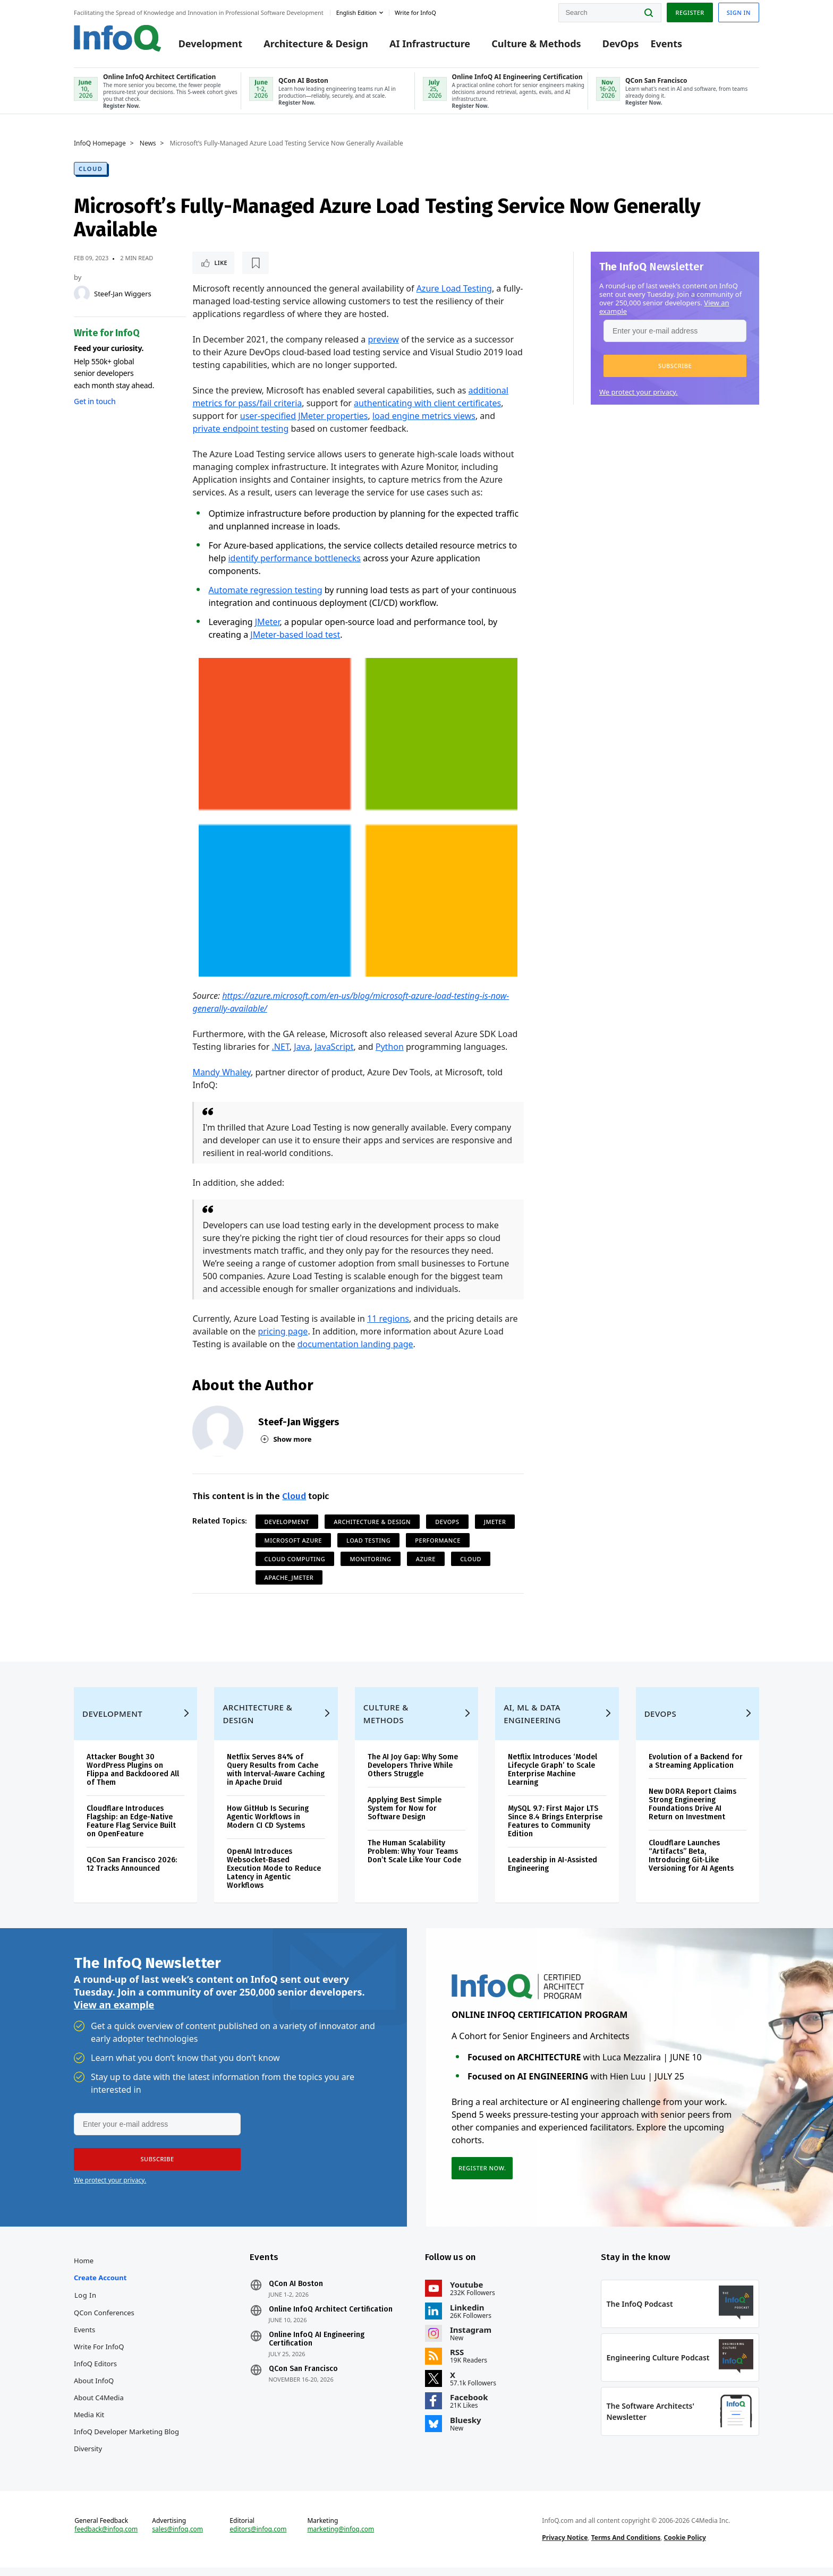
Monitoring (370, 1559)
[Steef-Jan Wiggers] (82, 294)
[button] (675, 366)
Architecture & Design (316, 43)
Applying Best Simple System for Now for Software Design (404, 1817)
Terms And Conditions (626, 2546)
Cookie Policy (685, 2546)
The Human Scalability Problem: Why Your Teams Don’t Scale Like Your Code (414, 1860)
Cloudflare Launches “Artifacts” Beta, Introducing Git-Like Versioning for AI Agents (691, 1864)
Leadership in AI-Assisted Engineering (552, 1872)
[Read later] (255, 263)
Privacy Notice (565, 2546)
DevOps (620, 43)
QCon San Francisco (303, 2377)
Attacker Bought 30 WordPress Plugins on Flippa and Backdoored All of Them (133, 1778)
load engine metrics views (423, 416)
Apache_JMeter (289, 1577)
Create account (100, 2286)
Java (302, 1046)
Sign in (739, 12)
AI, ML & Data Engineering (532, 1722)
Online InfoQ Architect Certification (331, 2318)
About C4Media (99, 2406)
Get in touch (94, 401)
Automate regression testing (265, 590)
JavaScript (333, 1046)
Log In (85, 2303)
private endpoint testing (240, 428)
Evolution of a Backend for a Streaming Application (696, 1769)
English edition (356, 12)
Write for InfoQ (99, 2355)
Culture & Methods (536, 43)
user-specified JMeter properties (304, 416)
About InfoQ (94, 2389)
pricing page (283, 1331)
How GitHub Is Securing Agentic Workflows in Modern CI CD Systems (268, 1825)
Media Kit (89, 2423)
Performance (438, 1540)
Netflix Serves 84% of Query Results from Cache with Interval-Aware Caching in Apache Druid (276, 1778)
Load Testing (368, 1540)
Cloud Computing (295, 1559)
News (148, 143)
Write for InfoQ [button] (415, 12)
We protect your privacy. (638, 392)
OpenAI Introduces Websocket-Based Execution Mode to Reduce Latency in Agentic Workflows (274, 1876)
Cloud (91, 169)
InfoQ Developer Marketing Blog (126, 2440)
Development (210, 43)
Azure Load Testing (454, 288)
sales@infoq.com (177, 2538)
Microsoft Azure (293, 1540)
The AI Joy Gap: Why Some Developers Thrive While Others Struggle (413, 1774)
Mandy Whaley (221, 1072)
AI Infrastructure (429, 43)
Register (689, 12)
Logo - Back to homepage (118, 38)
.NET (281, 1046)
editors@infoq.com (258, 2538)
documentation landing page (355, 1344)
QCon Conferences (104, 2321)
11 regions (388, 1318)
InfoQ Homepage (100, 143)
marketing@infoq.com (340, 2538)
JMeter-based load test (295, 634)
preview (383, 339)
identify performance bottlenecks (294, 558)
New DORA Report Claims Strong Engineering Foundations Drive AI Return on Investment (692, 1812)
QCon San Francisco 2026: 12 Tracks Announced (132, 1872)
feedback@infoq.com (106, 2538)
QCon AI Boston (296, 2292)
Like (220, 263)
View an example (114, 2013)
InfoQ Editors (95, 2372)
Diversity (88, 2457)
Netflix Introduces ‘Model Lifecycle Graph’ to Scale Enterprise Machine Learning (552, 1778)
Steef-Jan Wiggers (122, 293)
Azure (426, 1559)
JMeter (267, 622)
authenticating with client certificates (427, 403)
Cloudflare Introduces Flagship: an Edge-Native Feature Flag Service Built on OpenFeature (131, 1829)
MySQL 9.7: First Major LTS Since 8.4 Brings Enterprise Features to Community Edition (555, 1829)
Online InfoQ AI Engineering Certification (316, 2347)
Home (84, 2269)
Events (666, 43)
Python (390, 1046)
